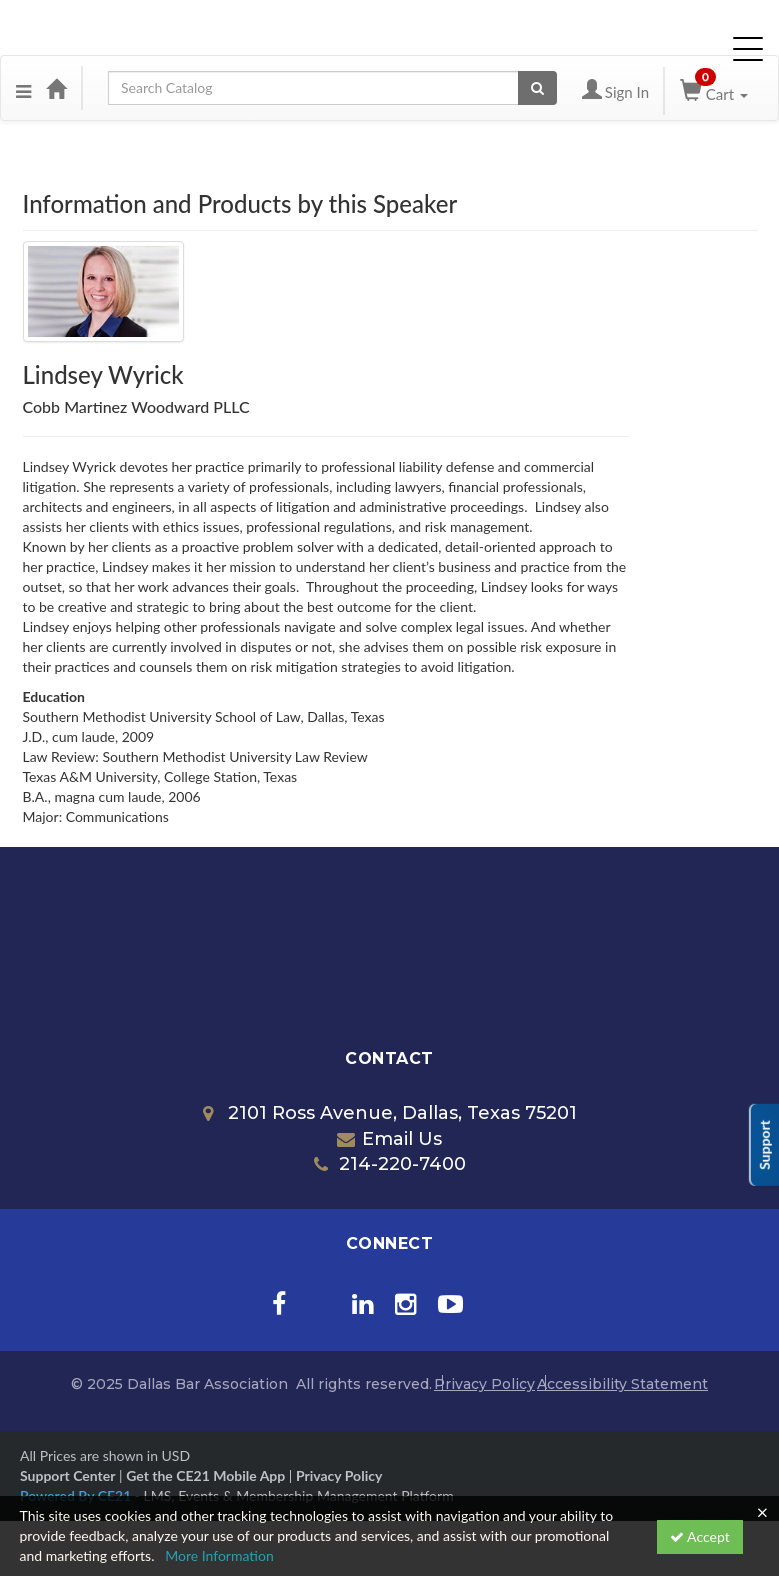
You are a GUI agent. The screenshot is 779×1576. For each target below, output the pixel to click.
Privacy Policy (484, 1384)
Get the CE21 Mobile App (205, 1475)
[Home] (56, 88)
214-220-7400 (390, 1164)
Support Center (67, 1475)
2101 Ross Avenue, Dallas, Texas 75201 (390, 1113)
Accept (700, 1536)
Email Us (389, 1139)
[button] (23, 88)
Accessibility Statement (622, 1384)
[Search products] (537, 88)
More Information (219, 1555)
